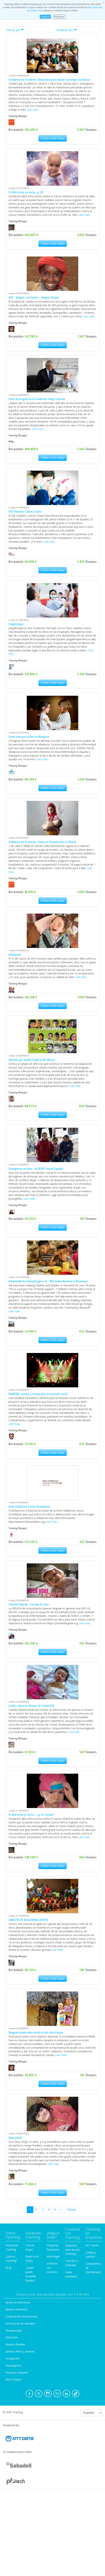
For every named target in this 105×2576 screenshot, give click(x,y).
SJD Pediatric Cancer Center (25, 511)
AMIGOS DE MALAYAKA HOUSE (28, 1920)
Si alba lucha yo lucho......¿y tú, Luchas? (31, 1815)
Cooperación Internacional (21, 2316)
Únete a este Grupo (52, 138)
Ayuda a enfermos (17, 2309)
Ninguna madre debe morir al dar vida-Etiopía (36, 2032)
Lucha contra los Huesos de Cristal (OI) (31, 1706)
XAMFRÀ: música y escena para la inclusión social (38, 1394)
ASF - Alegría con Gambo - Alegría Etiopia (34, 297)
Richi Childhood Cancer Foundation (29, 1506)
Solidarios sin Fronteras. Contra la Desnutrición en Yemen (42, 842)
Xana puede (15, 2138)
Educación (12, 2337)
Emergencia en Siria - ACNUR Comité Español (36, 1169)
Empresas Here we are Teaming (72, 2250)
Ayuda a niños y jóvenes (20, 2351)
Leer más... (33, 109)
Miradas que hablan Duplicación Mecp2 (32, 1060)
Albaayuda (15, 954)
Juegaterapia (16, 624)
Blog (8, 2267)
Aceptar (45, 16)
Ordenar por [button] (67, 30)
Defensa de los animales (20, 2323)
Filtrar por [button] (15, 30)
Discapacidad (13, 2330)
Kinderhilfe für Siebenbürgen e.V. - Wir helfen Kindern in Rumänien (48, 1281)
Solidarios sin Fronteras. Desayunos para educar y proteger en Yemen (49, 80)
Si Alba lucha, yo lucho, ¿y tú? (26, 192)
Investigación (13, 2365)
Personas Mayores (17, 2372)
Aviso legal (53, 2256)
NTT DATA (92, 2245)
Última (71, 2210)
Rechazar (59, 16)
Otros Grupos (14, 2379)
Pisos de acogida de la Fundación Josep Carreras (37, 399)
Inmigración (13, 2358)
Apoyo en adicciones (18, 2302)
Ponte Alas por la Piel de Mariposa (29, 737)
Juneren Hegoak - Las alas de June (29, 1604)
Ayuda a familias (15, 2344)
